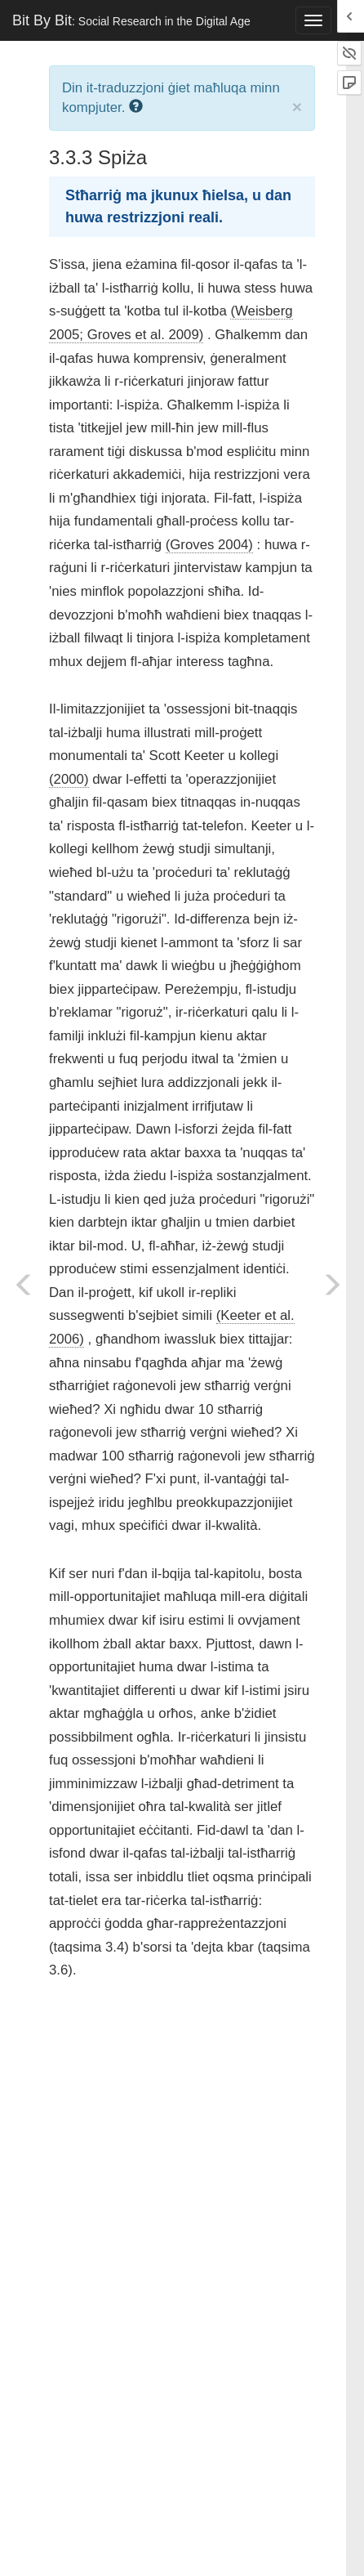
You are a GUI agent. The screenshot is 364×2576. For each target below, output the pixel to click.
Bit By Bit (131, 20)
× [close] (297, 106)
